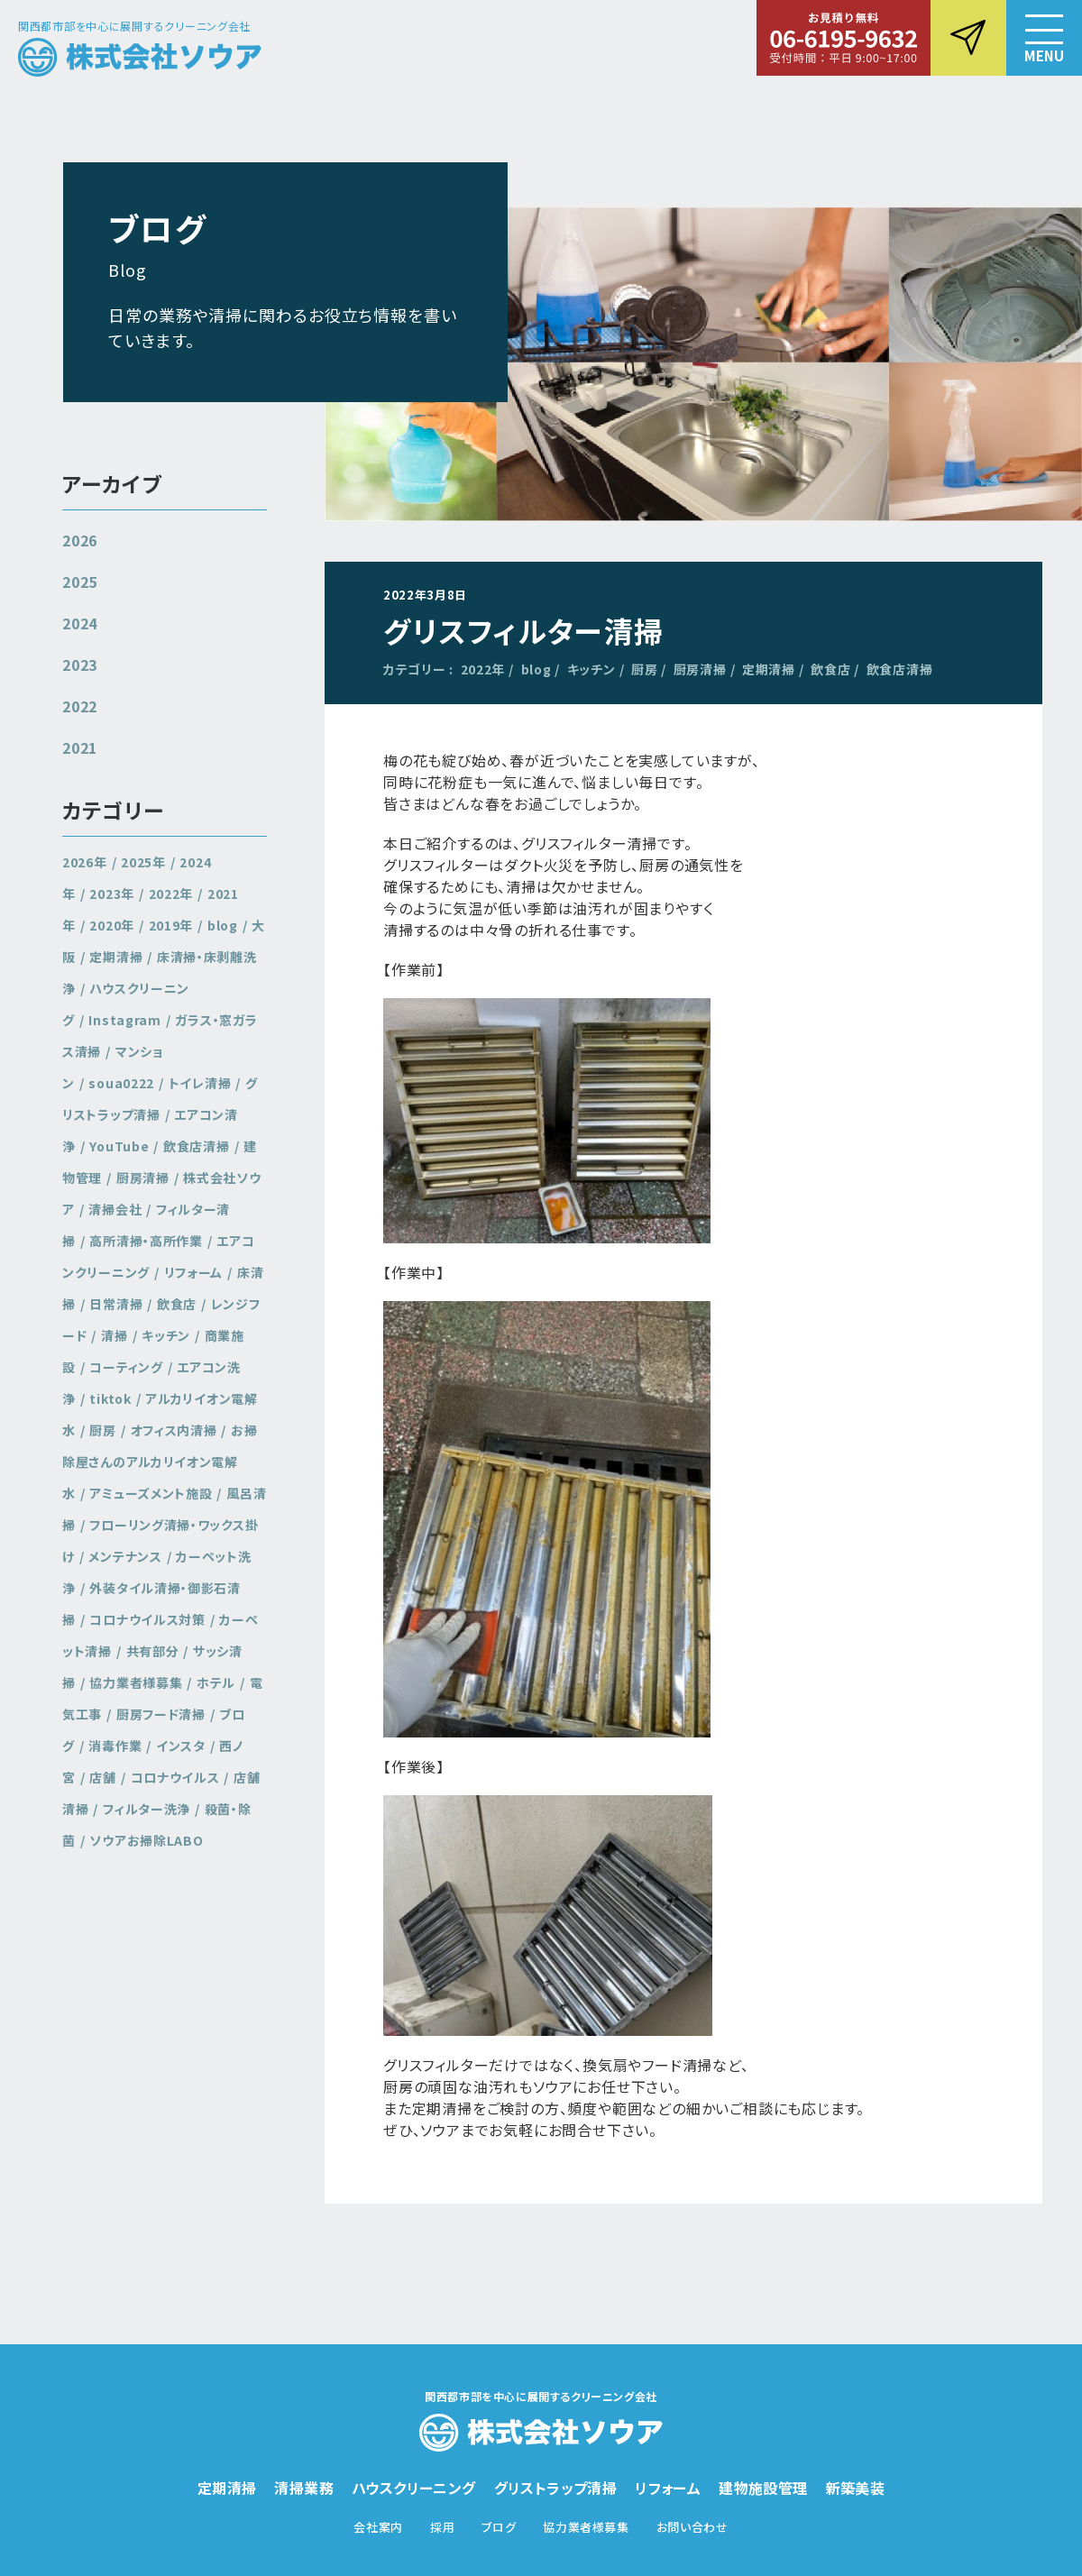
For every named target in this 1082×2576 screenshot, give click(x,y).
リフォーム (194, 1272)
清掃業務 (304, 2487)
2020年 (111, 925)
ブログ (498, 2526)
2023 (79, 664)
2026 (79, 540)
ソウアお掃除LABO (146, 1840)
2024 (79, 623)
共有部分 (152, 1651)
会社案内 (378, 2526)
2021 (79, 747)
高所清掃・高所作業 (145, 1241)
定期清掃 (768, 669)
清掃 (114, 1335)
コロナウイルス (175, 1777)
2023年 (111, 894)
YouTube (119, 1146)
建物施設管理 (763, 2487)
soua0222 (121, 1083)
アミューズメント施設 (150, 1493)
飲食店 (830, 669)
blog (536, 669)
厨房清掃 (700, 669)
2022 (79, 706)
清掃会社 (115, 1209)
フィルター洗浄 (146, 1809)
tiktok (110, 1398)
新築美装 (855, 2487)
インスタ (181, 1746)
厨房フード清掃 (161, 1714)
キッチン (591, 669)
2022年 (483, 669)
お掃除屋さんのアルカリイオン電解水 (160, 1461)
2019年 (171, 925)
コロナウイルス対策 (147, 1619)
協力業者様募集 (135, 1682)
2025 (79, 581)
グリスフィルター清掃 (524, 630)
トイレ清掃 (200, 1083)
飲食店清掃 (900, 669)
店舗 (102, 1777)
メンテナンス (124, 1556)
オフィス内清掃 (174, 1430)
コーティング (125, 1367)
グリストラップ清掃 (160, 1098)
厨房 (644, 669)
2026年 (84, 862)
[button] (1044, 38)
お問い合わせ (692, 2526)
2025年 (143, 862)
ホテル (216, 1682)
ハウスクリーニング (414, 2487)
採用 (442, 2526)
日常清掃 (115, 1304)
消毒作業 (115, 1746)
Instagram (124, 1020)
